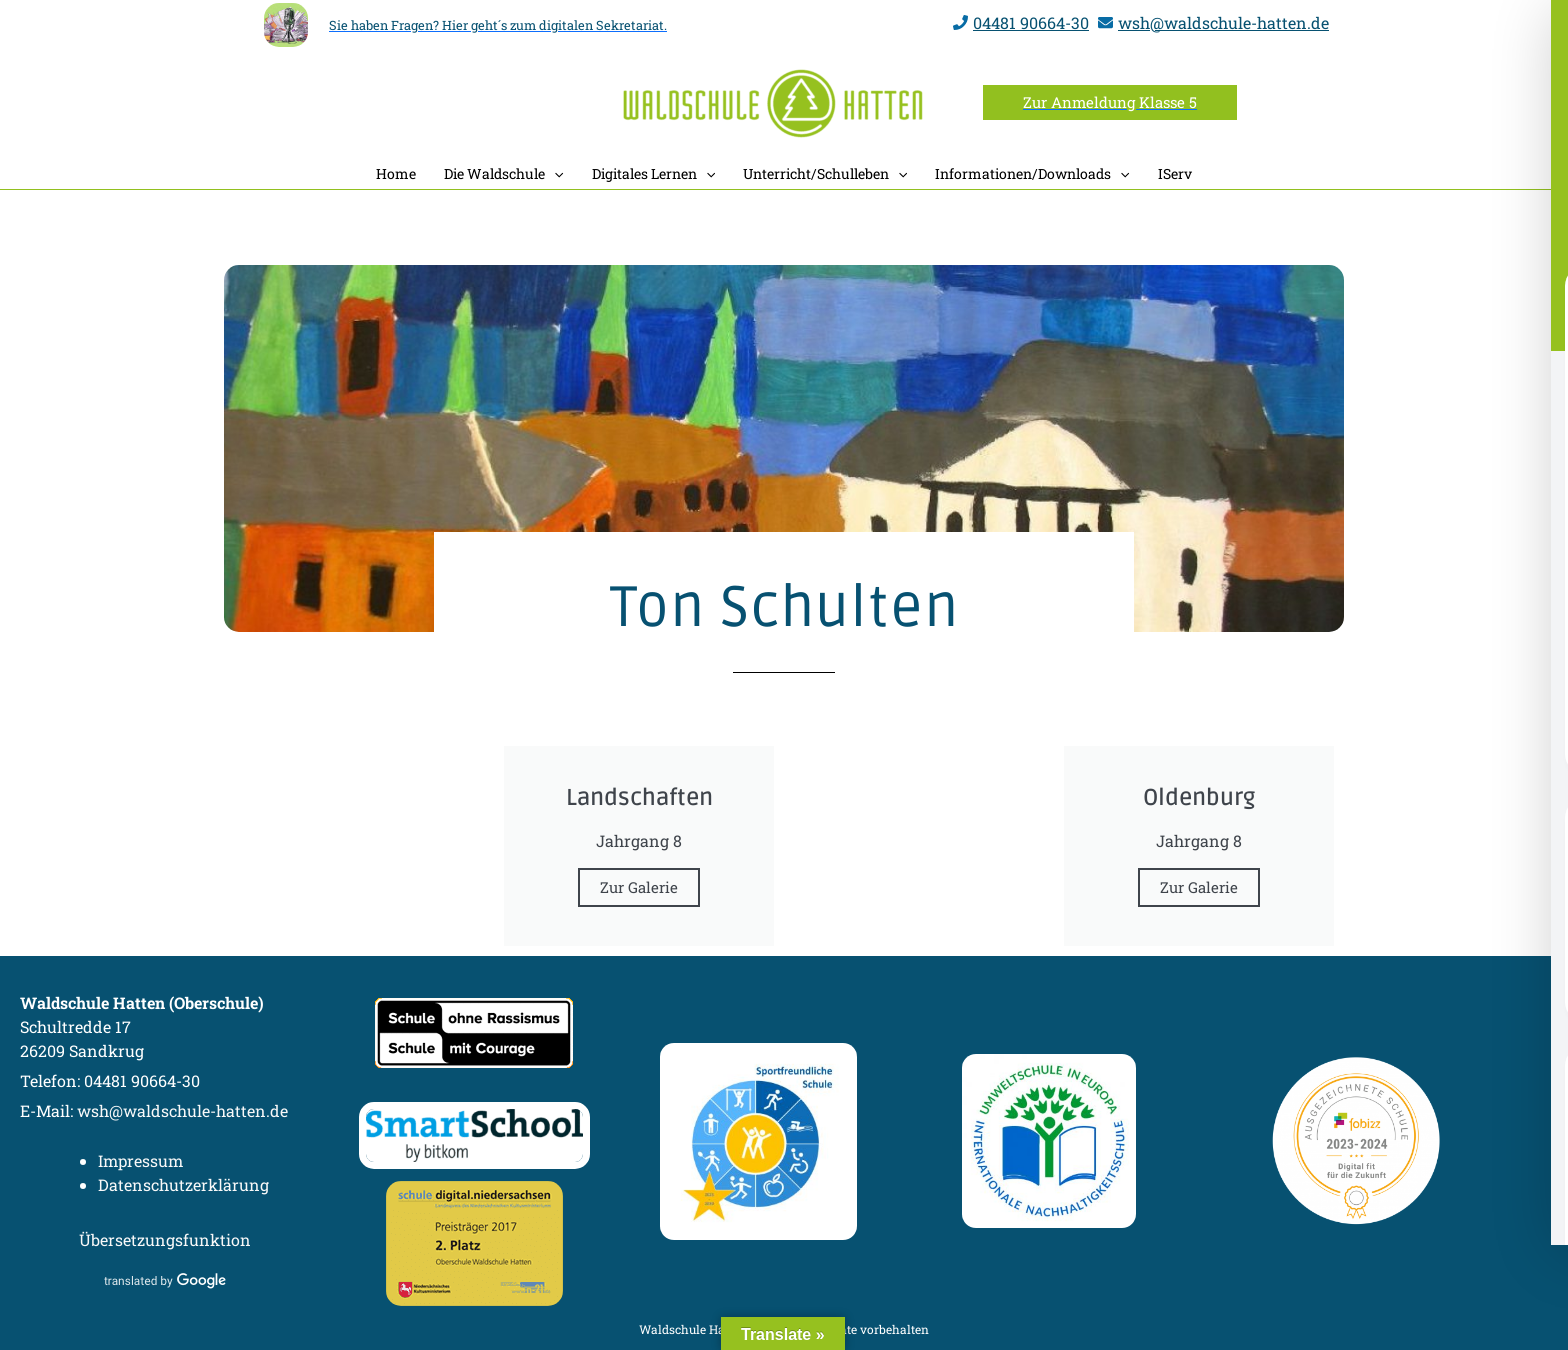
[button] (1110, 102)
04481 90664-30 (1031, 22)
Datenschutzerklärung (183, 1184)
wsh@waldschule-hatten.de (1223, 22)
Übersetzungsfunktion (165, 1239)
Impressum (140, 1160)
